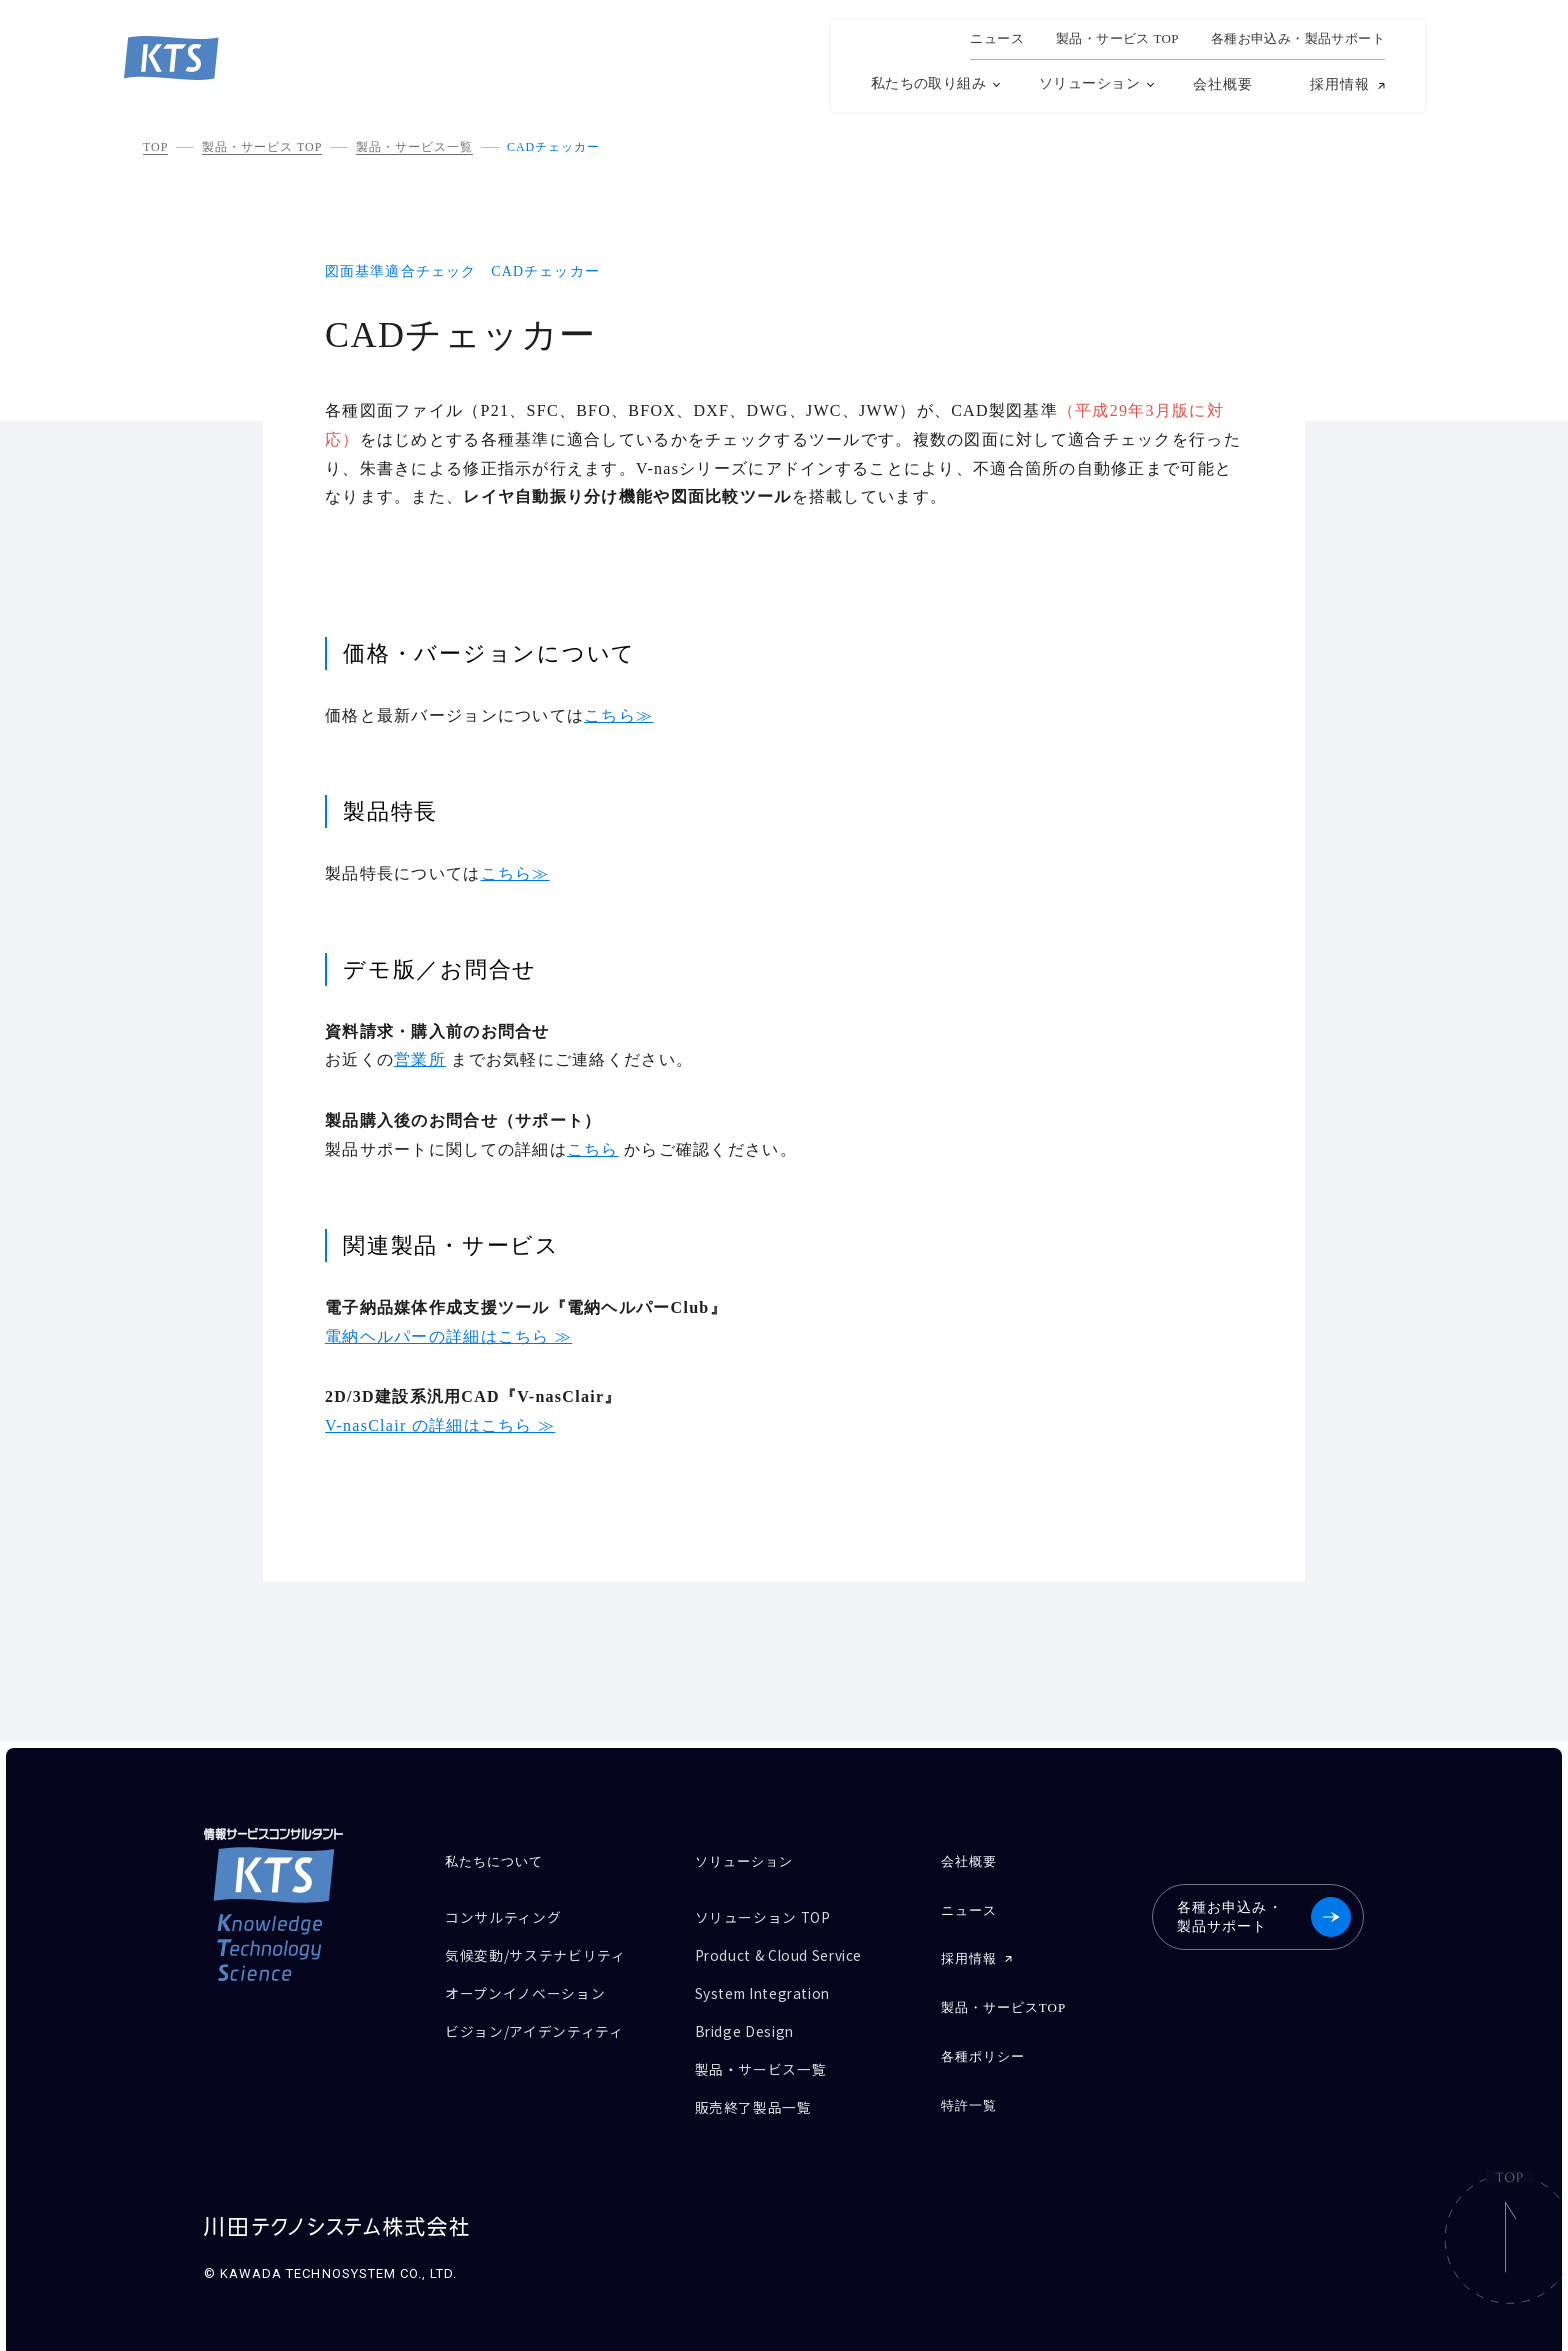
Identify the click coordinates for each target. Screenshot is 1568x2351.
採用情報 (1340, 85)
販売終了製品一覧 (756, 2090)
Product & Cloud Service (787, 1950)
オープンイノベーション (530, 1985)
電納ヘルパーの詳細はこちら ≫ (448, 1336)
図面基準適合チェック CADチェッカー (462, 271)
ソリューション (1089, 83)
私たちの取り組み (928, 83)
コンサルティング (507, 1915)
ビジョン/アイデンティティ (540, 2020)
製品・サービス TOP (262, 147)
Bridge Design (747, 2020)
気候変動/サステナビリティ (541, 1950)
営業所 (420, 1059)
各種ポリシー (980, 2045)
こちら (593, 1149)
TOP (155, 147)
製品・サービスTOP (1001, 1999)
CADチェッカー (553, 147)
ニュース (997, 39)
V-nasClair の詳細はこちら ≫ (440, 1425)
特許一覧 (966, 2091)
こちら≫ (618, 715)
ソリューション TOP (767, 1915)
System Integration (769, 1985)
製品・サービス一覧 (414, 147)
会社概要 (1223, 84)
